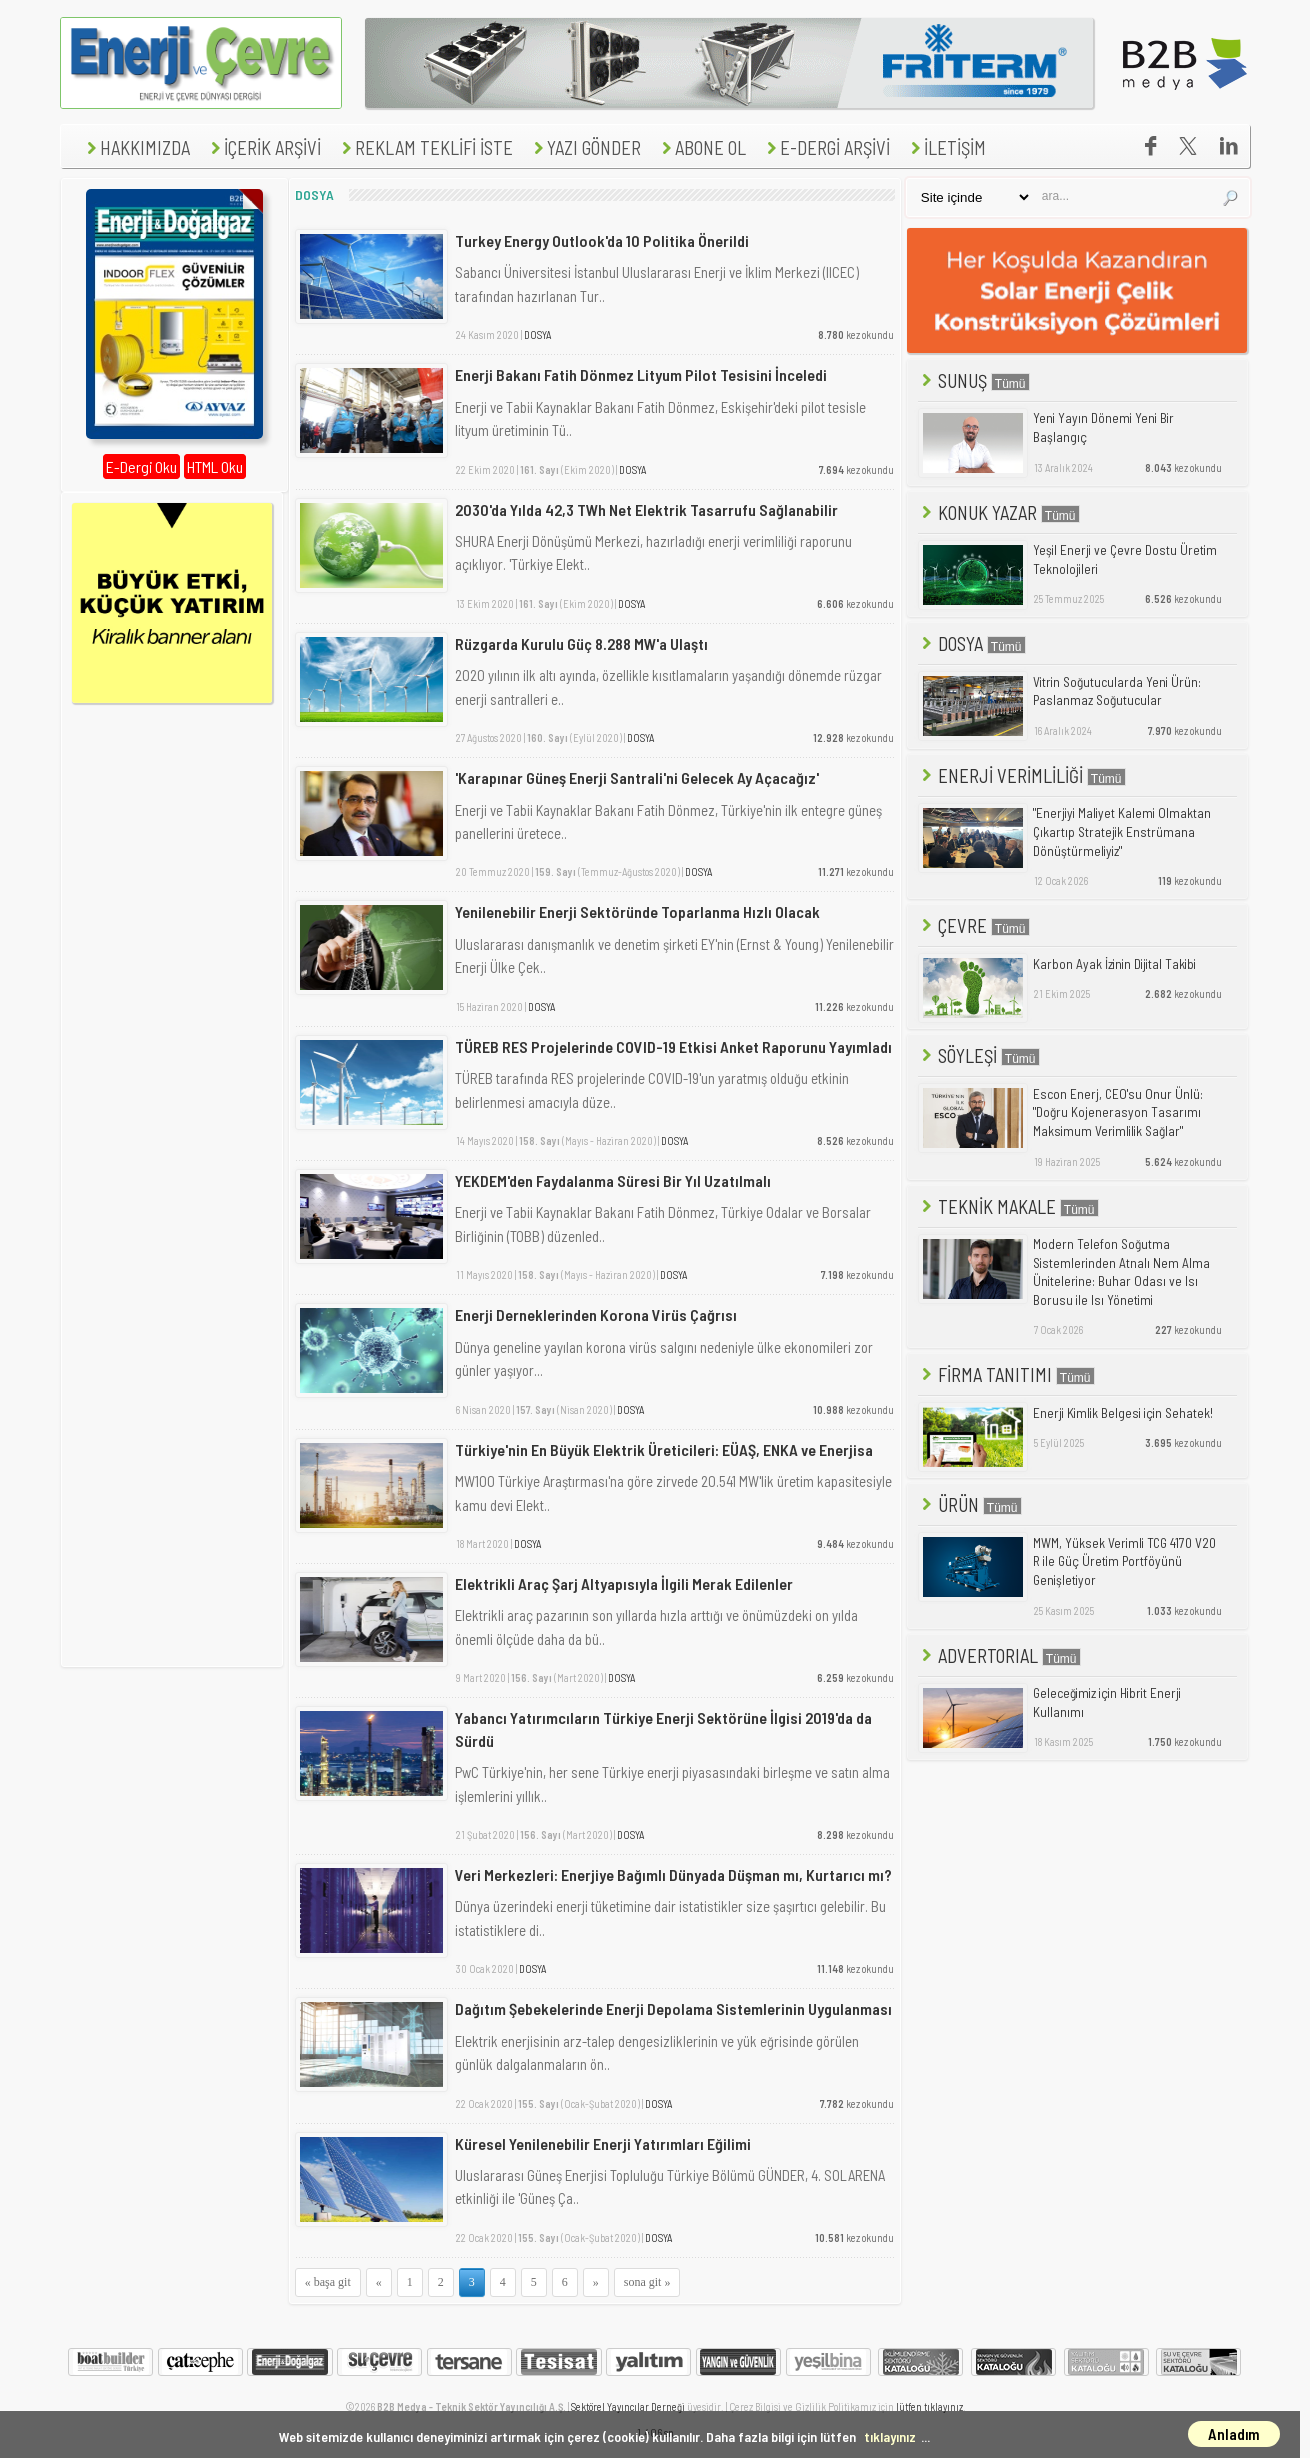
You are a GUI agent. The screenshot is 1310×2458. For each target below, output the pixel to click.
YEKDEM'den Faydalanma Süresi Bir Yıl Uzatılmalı (613, 1180)
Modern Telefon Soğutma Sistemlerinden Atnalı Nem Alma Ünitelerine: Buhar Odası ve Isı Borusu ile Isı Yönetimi (1121, 1272)
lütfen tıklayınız (929, 2406)
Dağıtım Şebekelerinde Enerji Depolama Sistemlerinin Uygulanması (673, 2008)
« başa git (328, 2282)
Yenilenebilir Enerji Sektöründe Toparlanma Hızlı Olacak (637, 911)
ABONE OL (701, 147)
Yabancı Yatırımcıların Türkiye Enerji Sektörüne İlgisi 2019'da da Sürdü (663, 1728)
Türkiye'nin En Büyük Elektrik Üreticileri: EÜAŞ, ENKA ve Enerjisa (664, 1449)
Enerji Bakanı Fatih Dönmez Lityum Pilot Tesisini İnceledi (641, 374)
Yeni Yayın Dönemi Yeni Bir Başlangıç (1103, 427)
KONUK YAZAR (999, 512)
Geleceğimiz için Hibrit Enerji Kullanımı (1107, 1702)
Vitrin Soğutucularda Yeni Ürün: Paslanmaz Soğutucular (1117, 691)
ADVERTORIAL (999, 1655)
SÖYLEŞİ (979, 1055)
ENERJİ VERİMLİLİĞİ (1022, 775)
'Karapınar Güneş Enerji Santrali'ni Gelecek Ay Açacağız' (637, 777)
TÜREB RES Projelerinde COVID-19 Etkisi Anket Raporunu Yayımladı (673, 1046)
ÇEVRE (974, 925)
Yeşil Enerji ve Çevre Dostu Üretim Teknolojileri (1125, 559)
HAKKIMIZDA (136, 147)
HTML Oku (215, 466)
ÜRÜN (970, 1504)
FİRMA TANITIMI (1006, 1374)
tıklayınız (890, 2436)
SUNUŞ (974, 380)
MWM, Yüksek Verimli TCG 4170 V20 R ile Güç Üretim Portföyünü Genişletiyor (1124, 1561)
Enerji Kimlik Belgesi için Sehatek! (1123, 1413)
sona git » (647, 2282)
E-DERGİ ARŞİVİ (826, 147)
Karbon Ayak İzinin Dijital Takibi (1114, 964)
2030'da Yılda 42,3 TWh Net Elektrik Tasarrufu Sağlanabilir (646, 509)
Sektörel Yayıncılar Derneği (628, 2406)
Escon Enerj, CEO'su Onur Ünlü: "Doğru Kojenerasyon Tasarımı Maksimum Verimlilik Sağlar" (1118, 1112)
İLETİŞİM (946, 147)
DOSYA (537, 334)
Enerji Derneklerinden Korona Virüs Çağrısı (596, 1314)
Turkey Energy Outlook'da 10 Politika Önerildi (602, 240)
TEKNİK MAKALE (1008, 1206)
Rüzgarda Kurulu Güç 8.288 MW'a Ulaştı (581, 643)
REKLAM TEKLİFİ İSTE (425, 147)
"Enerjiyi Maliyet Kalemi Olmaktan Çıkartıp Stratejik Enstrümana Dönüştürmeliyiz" (1122, 831)
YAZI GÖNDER (585, 147)
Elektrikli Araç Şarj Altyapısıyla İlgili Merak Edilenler (624, 1583)
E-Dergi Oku (141, 466)
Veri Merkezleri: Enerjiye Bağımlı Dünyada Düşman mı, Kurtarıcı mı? (673, 1874)
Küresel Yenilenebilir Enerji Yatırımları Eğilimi (603, 2143)
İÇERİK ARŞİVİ (263, 147)
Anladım (1234, 2434)
